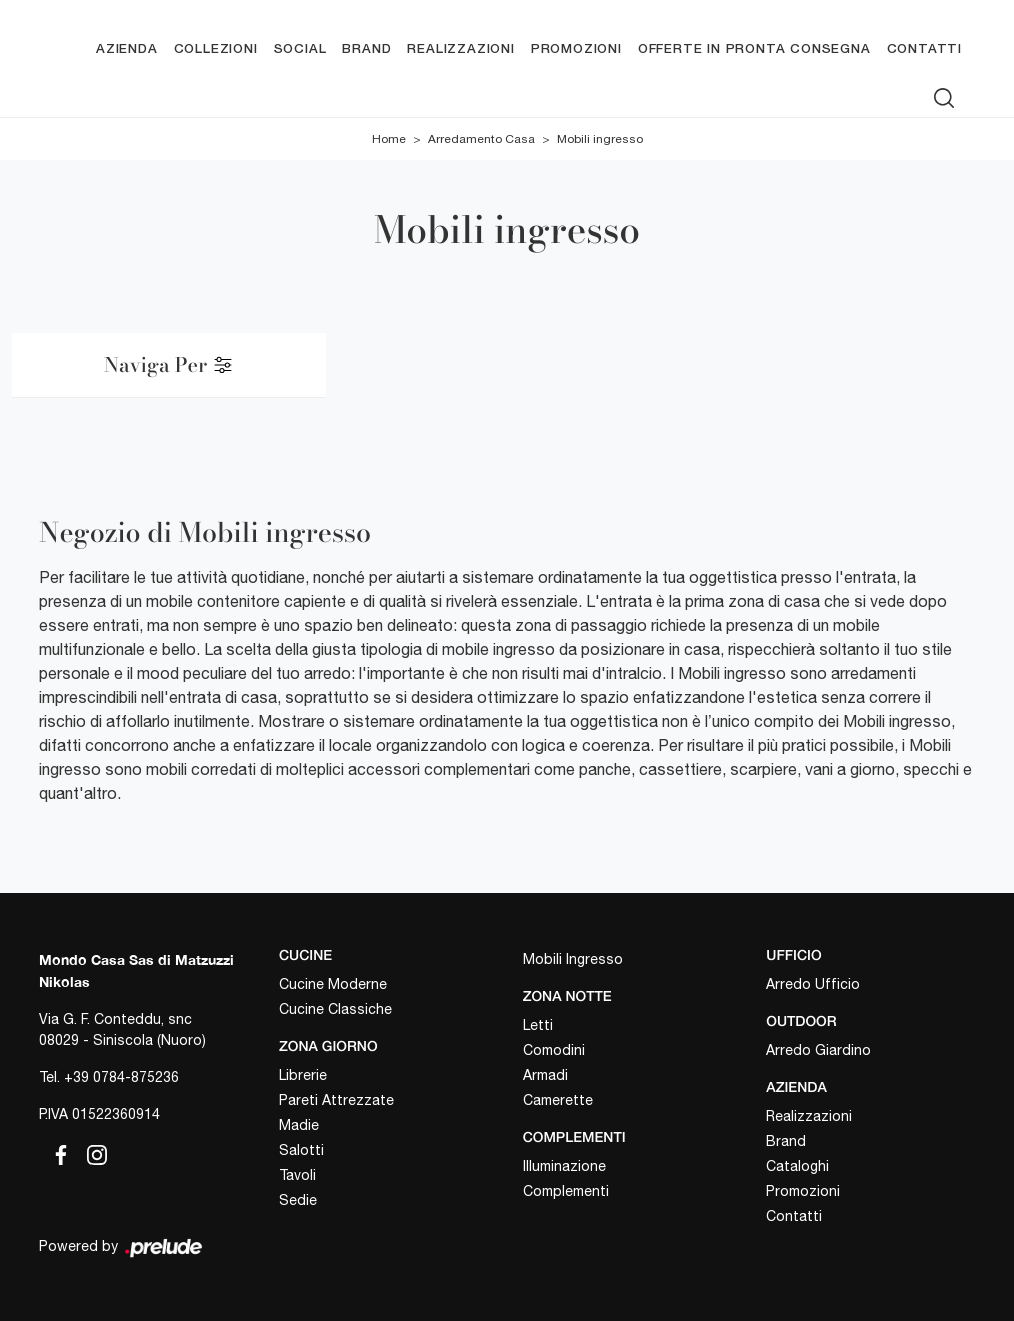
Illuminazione (564, 1166)
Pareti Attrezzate (336, 1100)
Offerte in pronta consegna (754, 49)
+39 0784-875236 (121, 1077)
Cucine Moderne (333, 984)
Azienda (127, 49)
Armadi (545, 1075)
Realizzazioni (460, 49)
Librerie (303, 1075)
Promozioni (576, 49)
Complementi (566, 1191)
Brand (366, 49)
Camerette (558, 1100)
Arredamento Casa (481, 139)
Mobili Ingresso (573, 959)
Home (389, 139)
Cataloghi (797, 1166)
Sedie (298, 1200)
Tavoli (297, 1175)
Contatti (924, 49)
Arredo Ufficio (813, 984)
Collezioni (216, 49)
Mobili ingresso (600, 139)
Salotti (301, 1150)
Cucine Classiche (335, 1009)
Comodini (554, 1050)
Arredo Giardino (818, 1050)
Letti (538, 1025)
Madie (299, 1125)
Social (300, 49)
